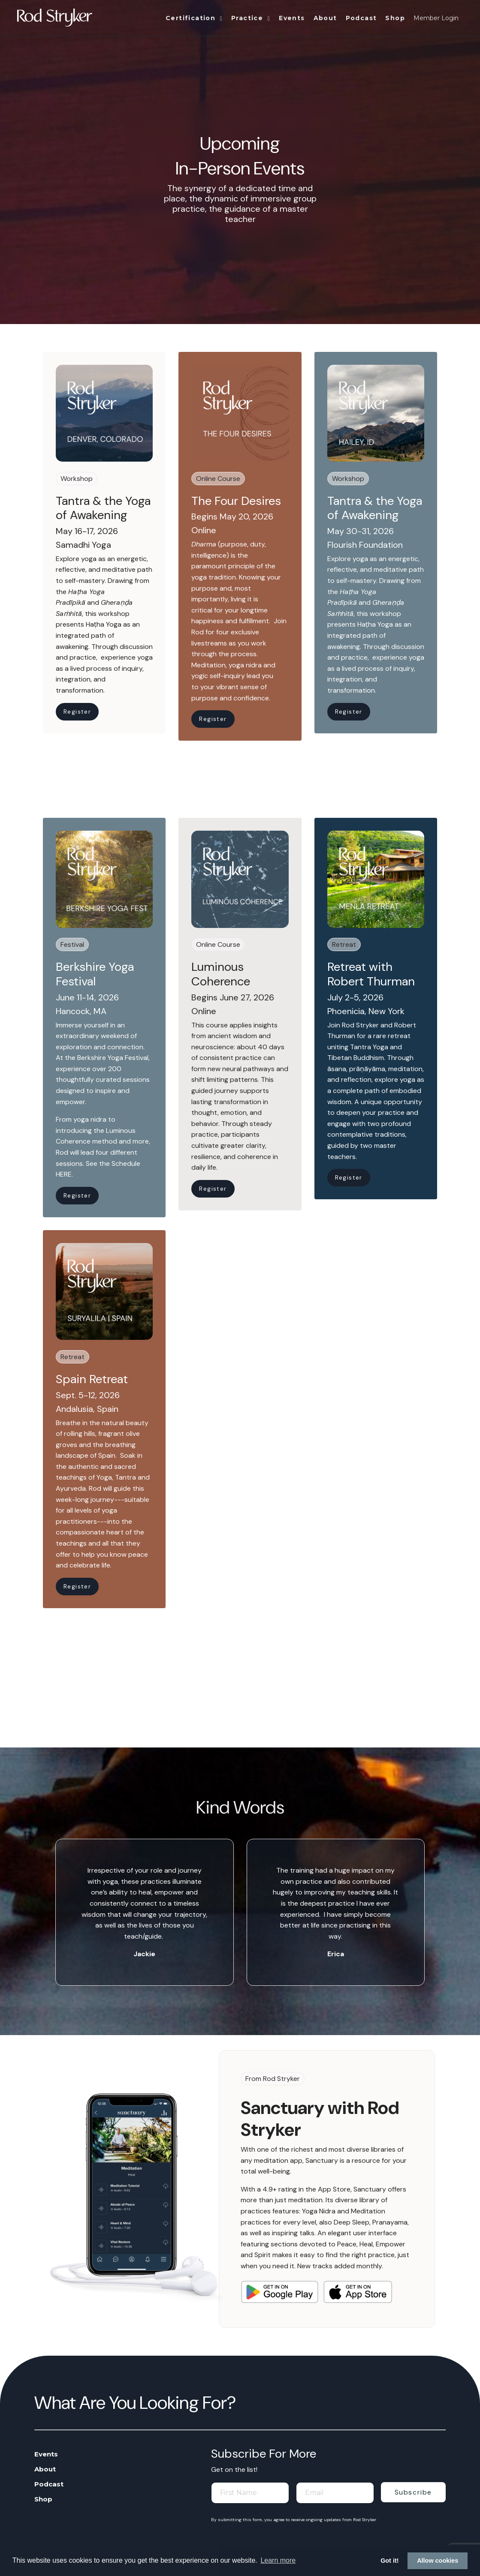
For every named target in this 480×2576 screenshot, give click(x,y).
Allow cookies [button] (437, 2560)
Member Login (436, 18)
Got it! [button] (389, 2560)
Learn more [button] (278, 2560)
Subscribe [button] (413, 2492)
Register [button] (77, 711)
